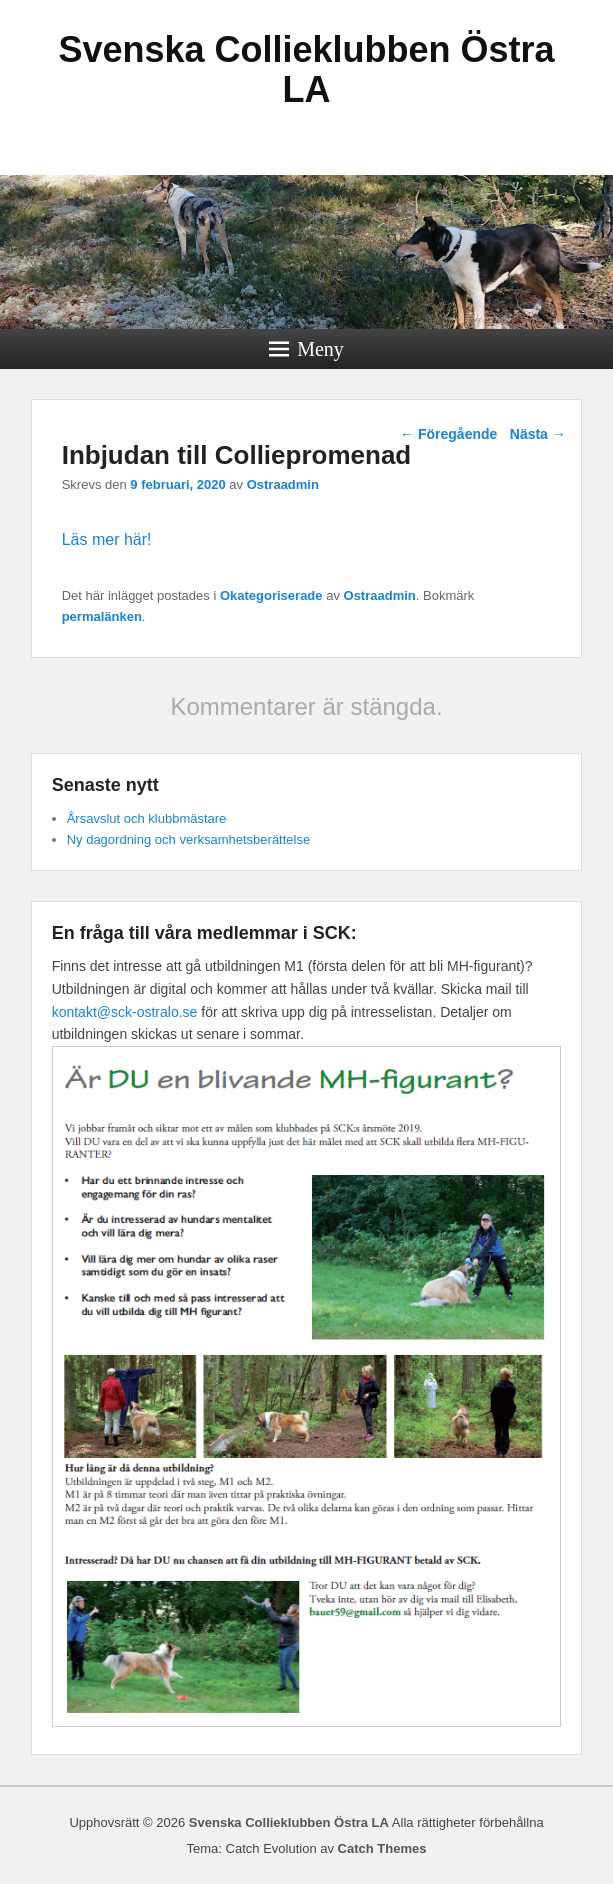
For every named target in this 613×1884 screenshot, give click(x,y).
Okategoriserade (271, 595)
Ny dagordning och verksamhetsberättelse (189, 839)
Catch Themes (382, 1848)
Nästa (538, 434)
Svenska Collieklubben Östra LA (306, 69)
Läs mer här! (107, 539)
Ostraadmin (283, 484)
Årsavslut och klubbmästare (147, 818)
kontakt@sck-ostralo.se (125, 1012)
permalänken (102, 616)
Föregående (448, 434)
